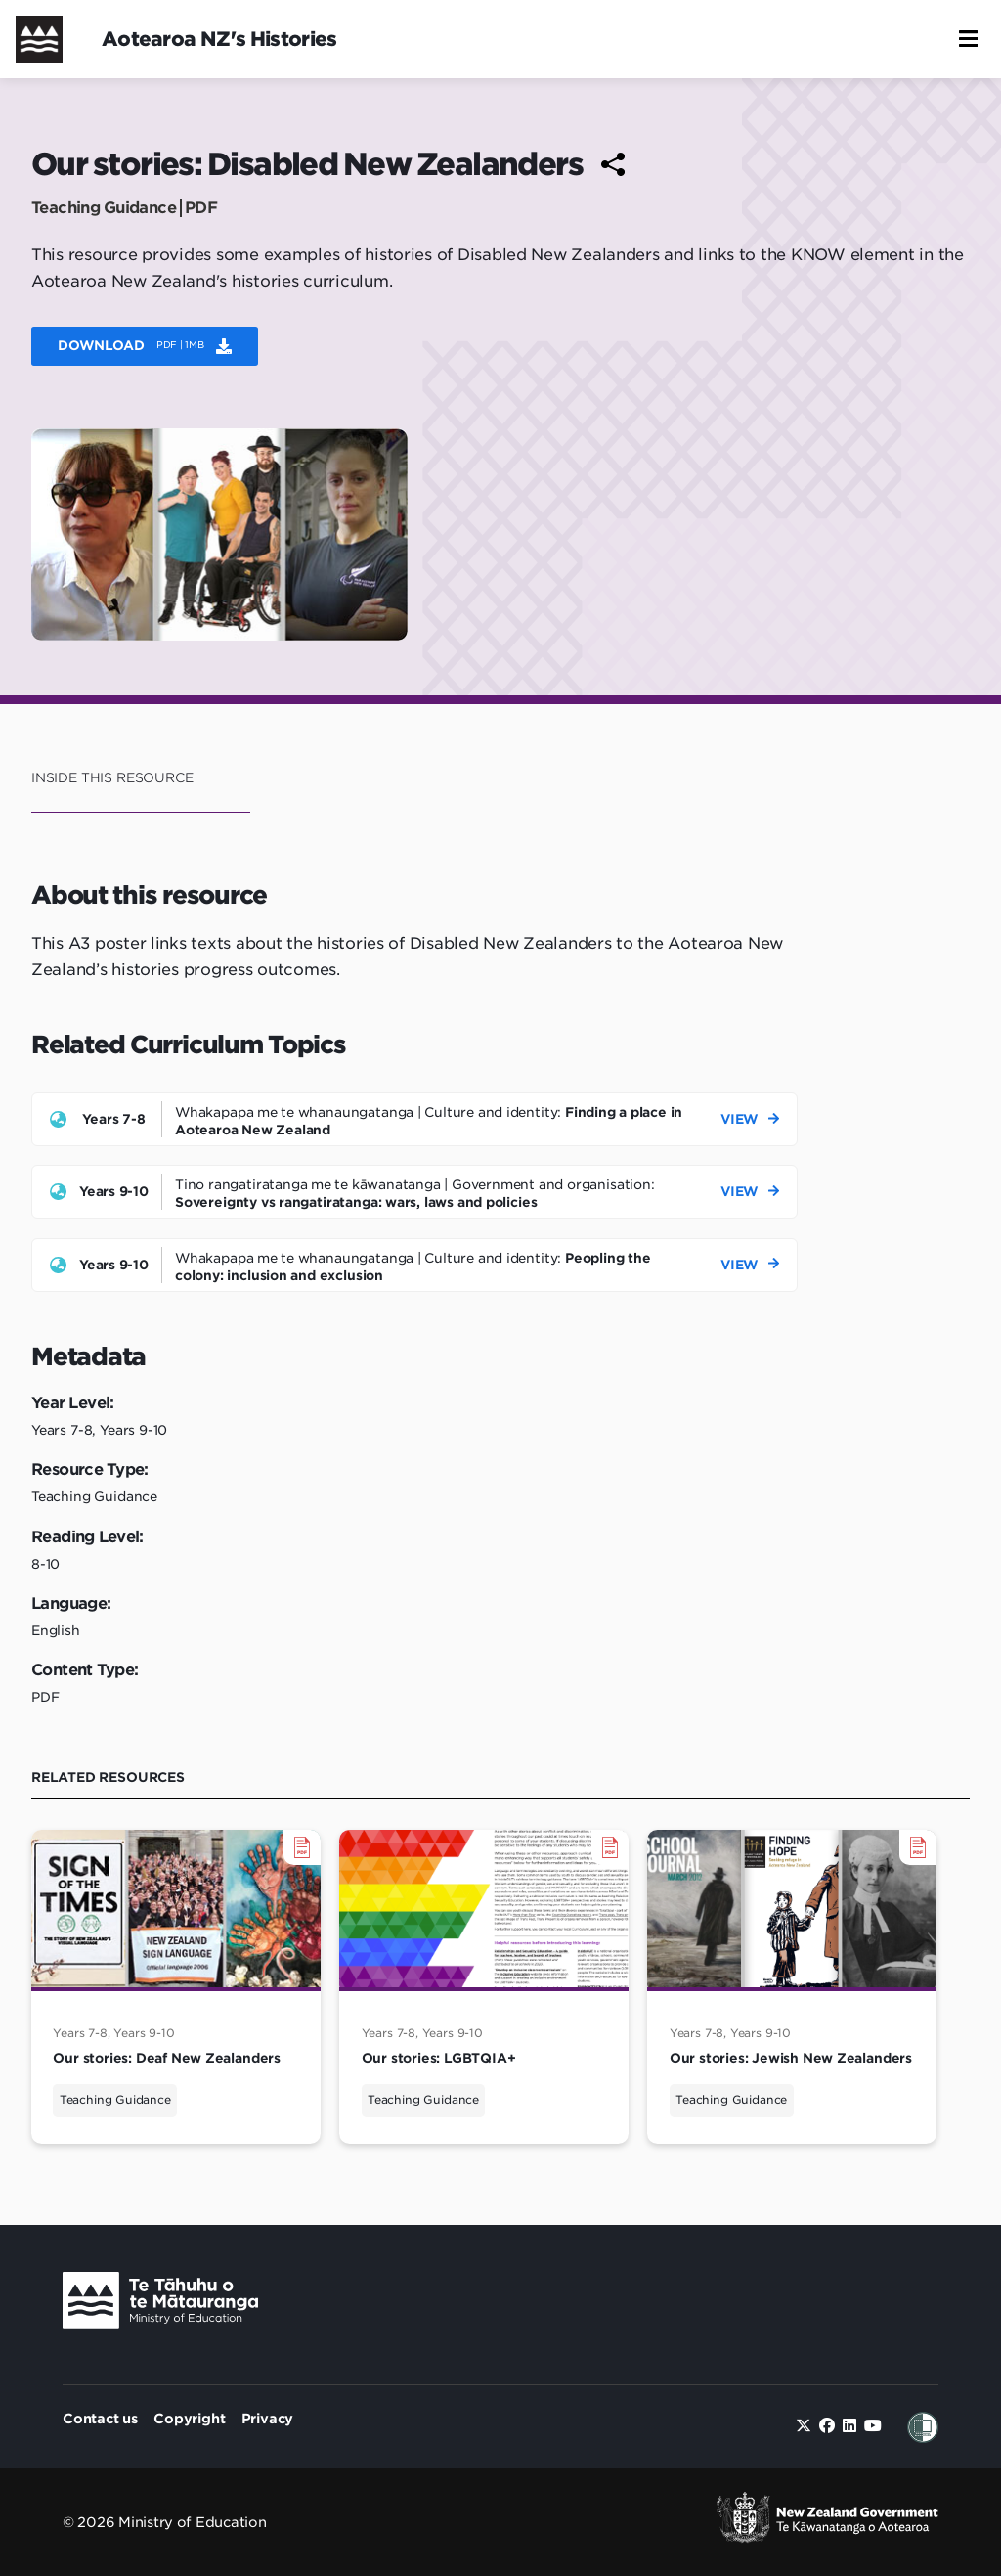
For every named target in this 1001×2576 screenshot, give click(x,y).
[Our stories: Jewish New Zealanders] (791, 1987)
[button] (968, 38)
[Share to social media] (613, 164)
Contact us (100, 2418)
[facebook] (827, 2426)
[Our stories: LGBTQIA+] (484, 1987)
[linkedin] (849, 2426)
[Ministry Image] (160, 2304)
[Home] (39, 39)
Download (145, 345)
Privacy (267, 2418)
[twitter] (803, 2426)
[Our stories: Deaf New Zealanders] (176, 1987)
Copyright (189, 2418)
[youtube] (873, 2426)
